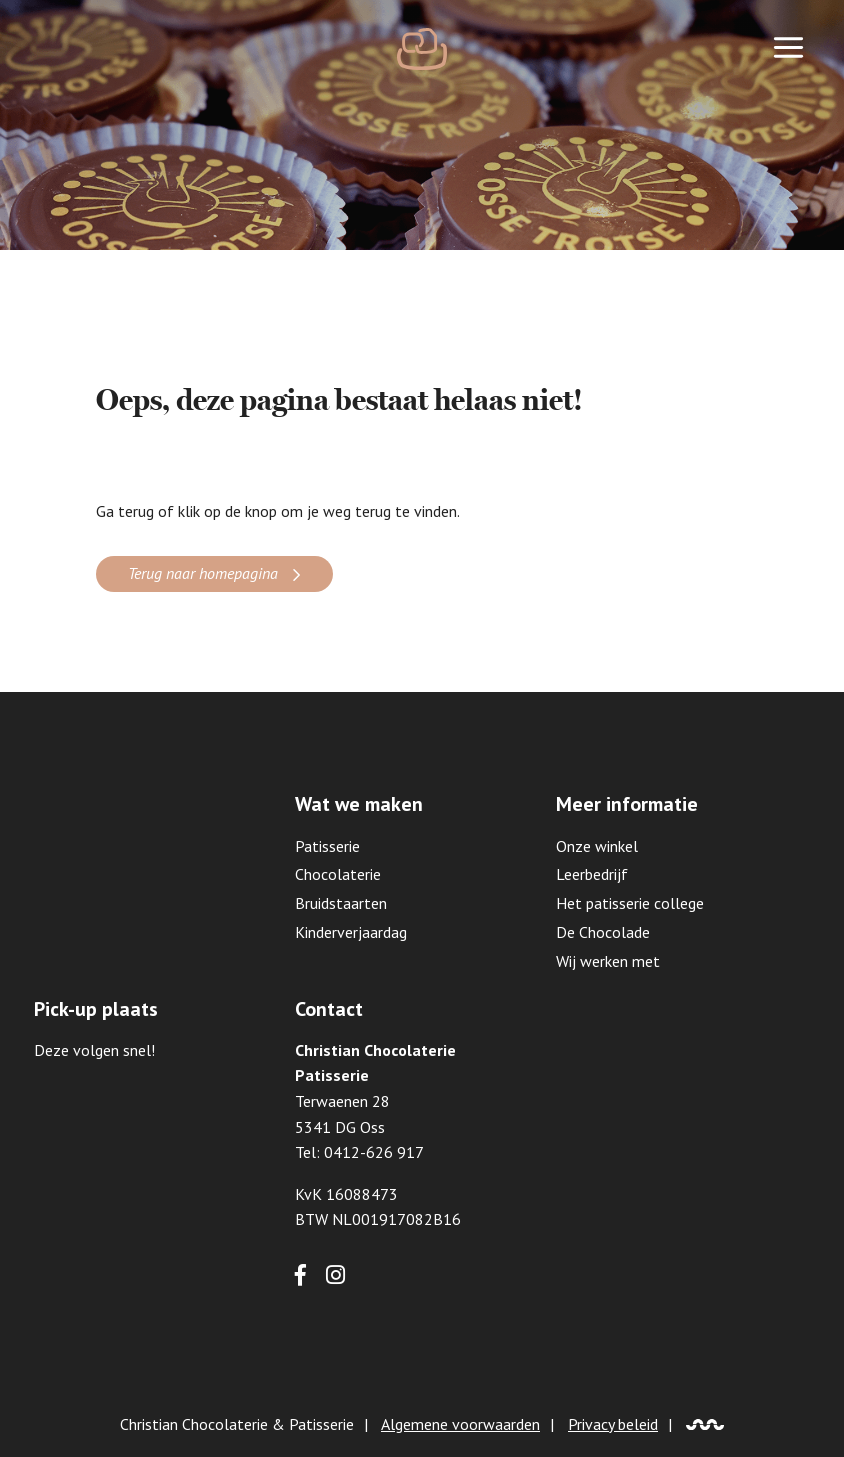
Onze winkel (597, 846)
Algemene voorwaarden (460, 1424)
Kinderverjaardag (351, 932)
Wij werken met (608, 961)
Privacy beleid (613, 1424)
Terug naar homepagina (203, 573)
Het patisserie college (630, 903)
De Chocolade (603, 932)
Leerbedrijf (592, 874)
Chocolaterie (338, 874)
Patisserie (327, 846)
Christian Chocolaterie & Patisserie (237, 1424)
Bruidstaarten (341, 903)
